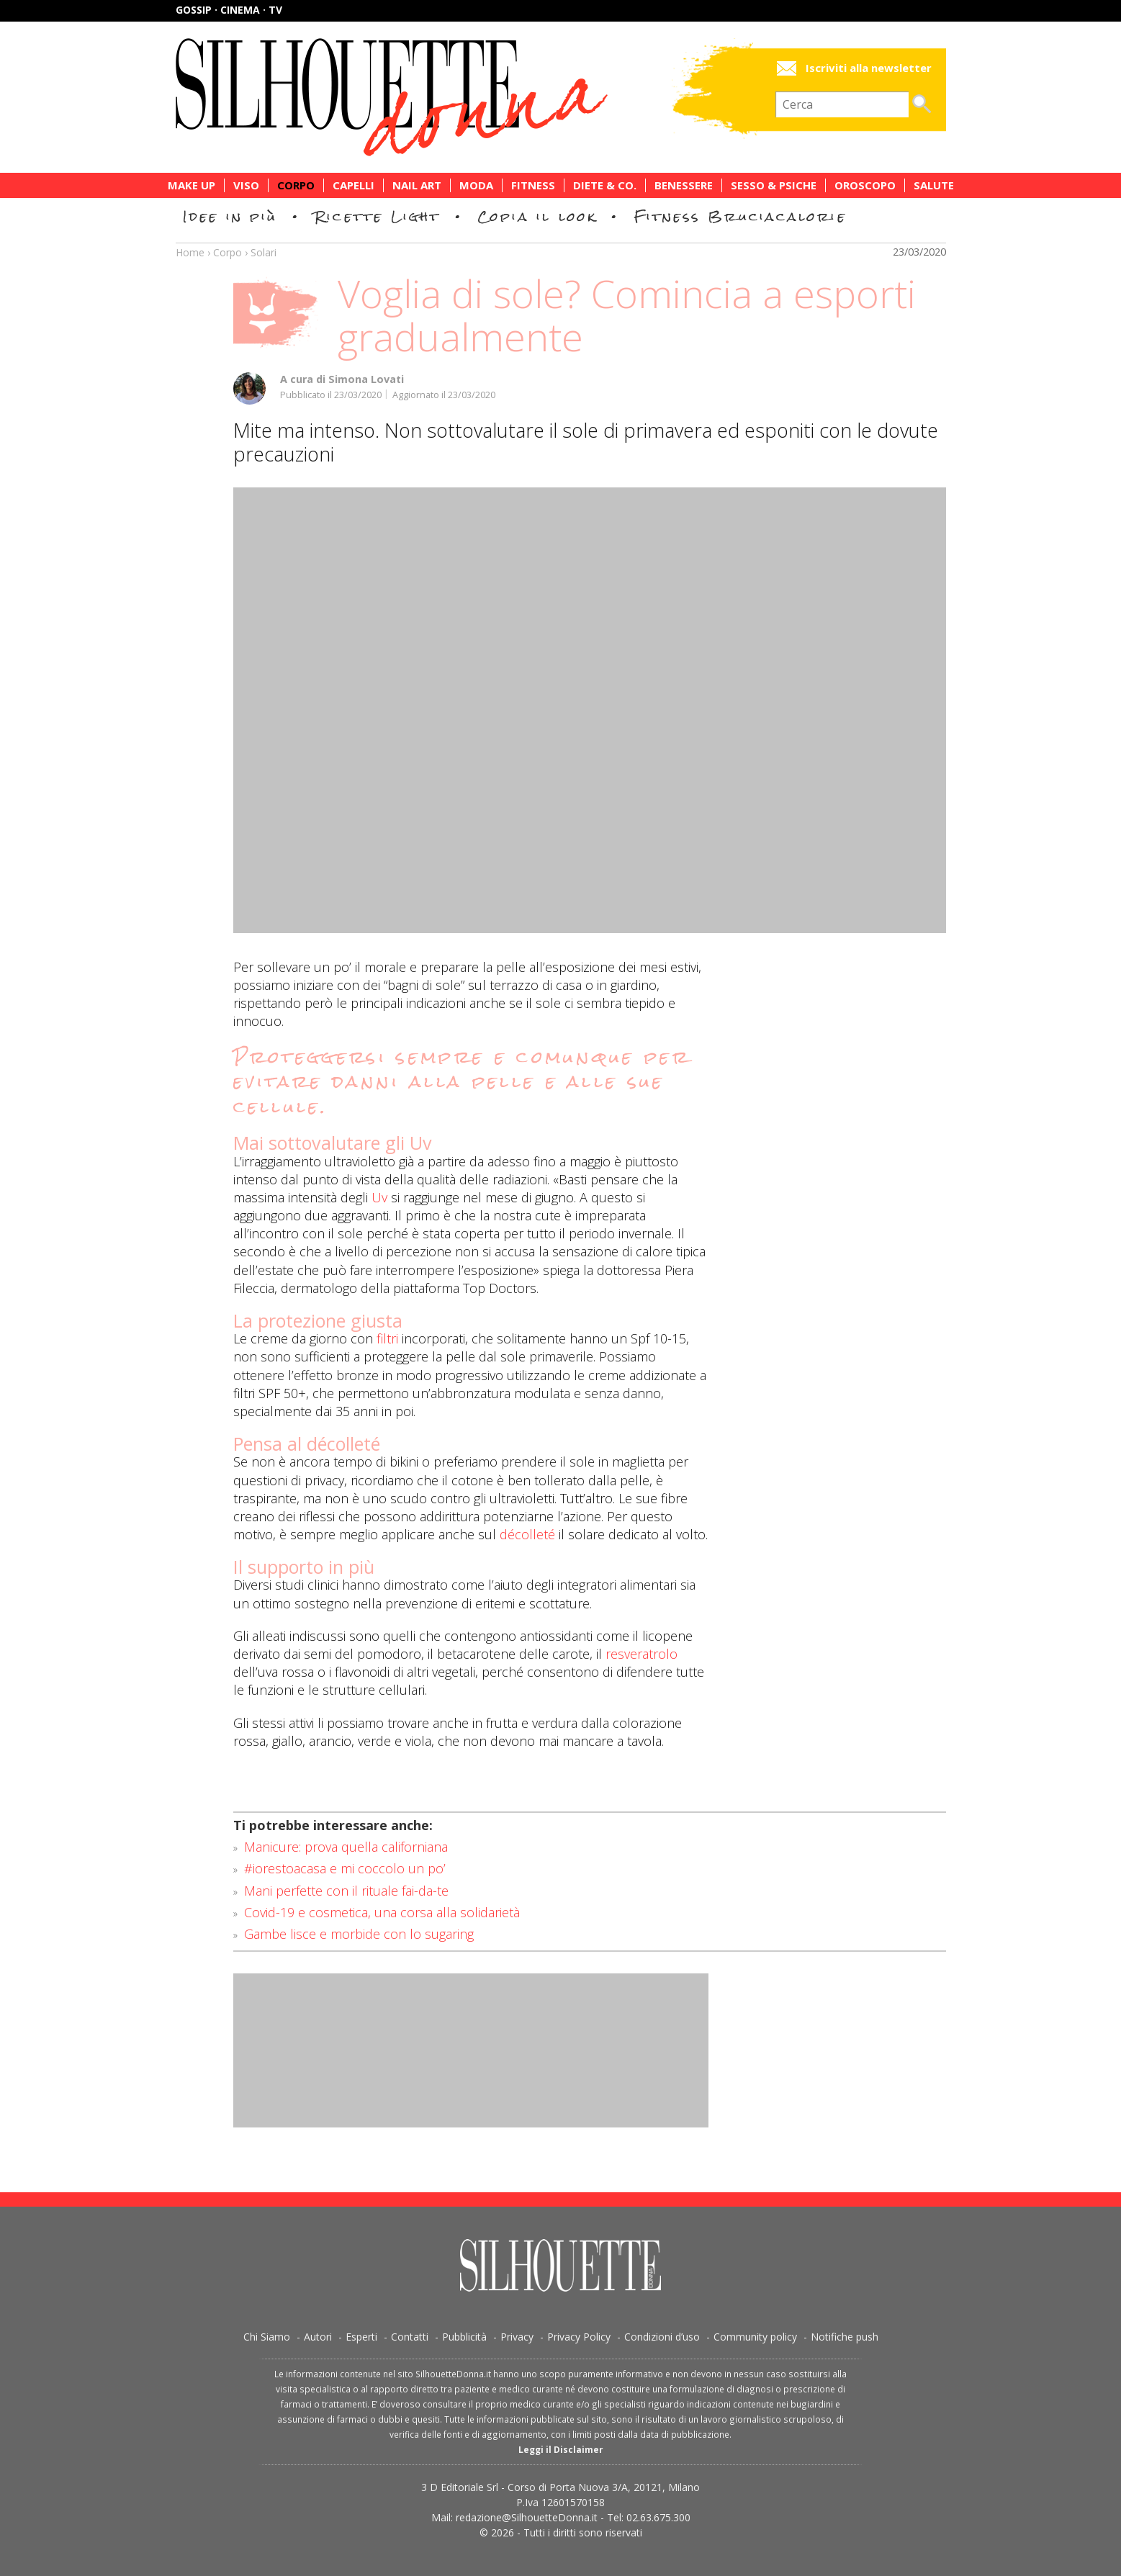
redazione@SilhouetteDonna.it (527, 2517)
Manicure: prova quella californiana (346, 1846)
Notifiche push (844, 2336)
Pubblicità (464, 2336)
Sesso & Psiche (773, 185)
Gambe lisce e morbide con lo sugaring (359, 1933)
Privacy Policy (579, 2336)
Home (190, 252)
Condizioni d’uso (662, 2336)
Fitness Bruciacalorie (740, 216)
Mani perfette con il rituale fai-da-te (346, 1890)
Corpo (296, 185)
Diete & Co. (604, 185)
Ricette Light (378, 216)
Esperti (361, 2336)
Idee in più (230, 216)
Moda (476, 185)
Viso (246, 185)
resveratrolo (641, 1653)
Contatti (409, 2336)
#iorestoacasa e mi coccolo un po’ (345, 1868)
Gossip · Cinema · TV (229, 10)
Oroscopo (865, 185)
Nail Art (416, 185)
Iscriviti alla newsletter (869, 68)
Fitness (533, 185)
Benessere (683, 185)
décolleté (527, 1534)
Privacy (517, 2336)
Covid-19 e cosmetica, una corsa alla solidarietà (382, 1912)
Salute (934, 185)
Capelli (353, 185)
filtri (387, 1338)
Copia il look (537, 216)
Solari (263, 252)
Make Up (191, 185)
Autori (318, 2336)
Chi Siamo (266, 2336)
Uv (379, 1197)
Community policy (755, 2336)
